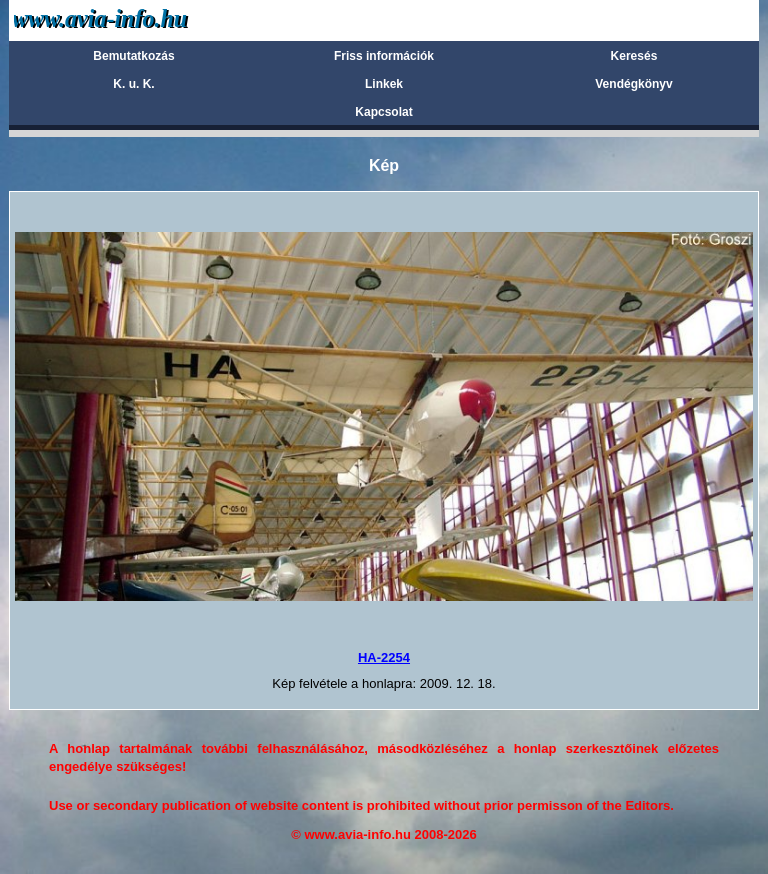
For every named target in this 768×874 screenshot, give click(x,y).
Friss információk (384, 56)
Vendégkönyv (633, 84)
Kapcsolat (383, 112)
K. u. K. (133, 84)
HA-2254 (384, 657)
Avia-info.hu (135, 19)
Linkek (384, 84)
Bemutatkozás (133, 56)
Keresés (634, 56)
